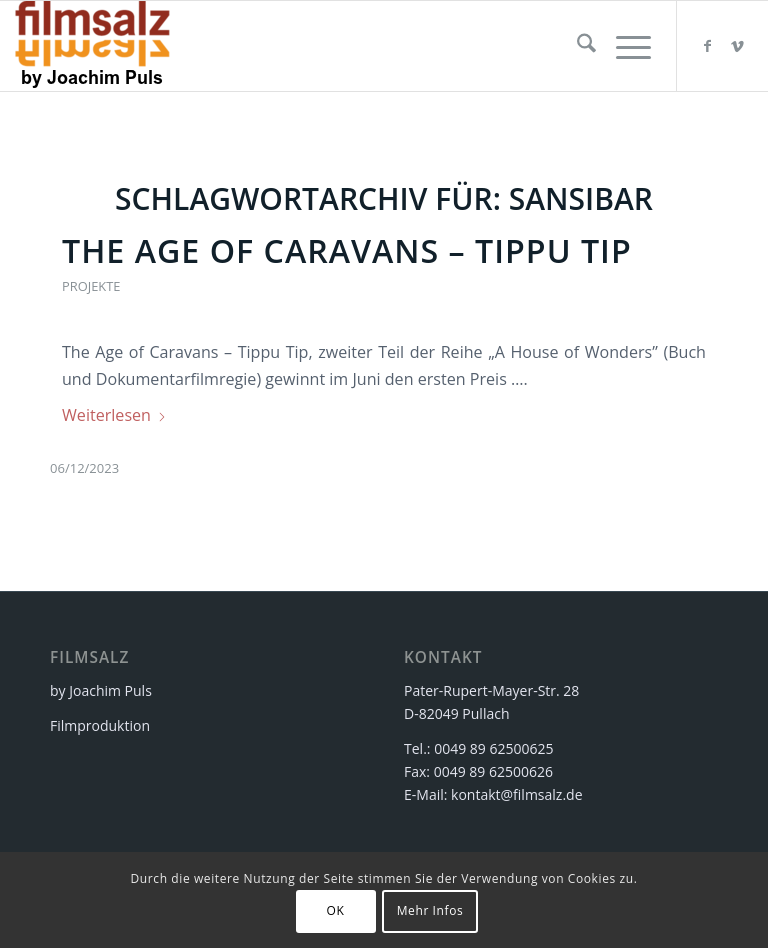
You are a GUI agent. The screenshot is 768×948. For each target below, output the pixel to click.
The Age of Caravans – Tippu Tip (347, 250)
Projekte (91, 286)
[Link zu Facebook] (708, 46)
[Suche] (576, 46)
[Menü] (623, 46)
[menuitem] (576, 46)
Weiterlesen (114, 415)
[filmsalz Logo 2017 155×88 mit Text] (92, 46)
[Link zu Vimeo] (738, 46)
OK (336, 910)
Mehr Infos (430, 910)
